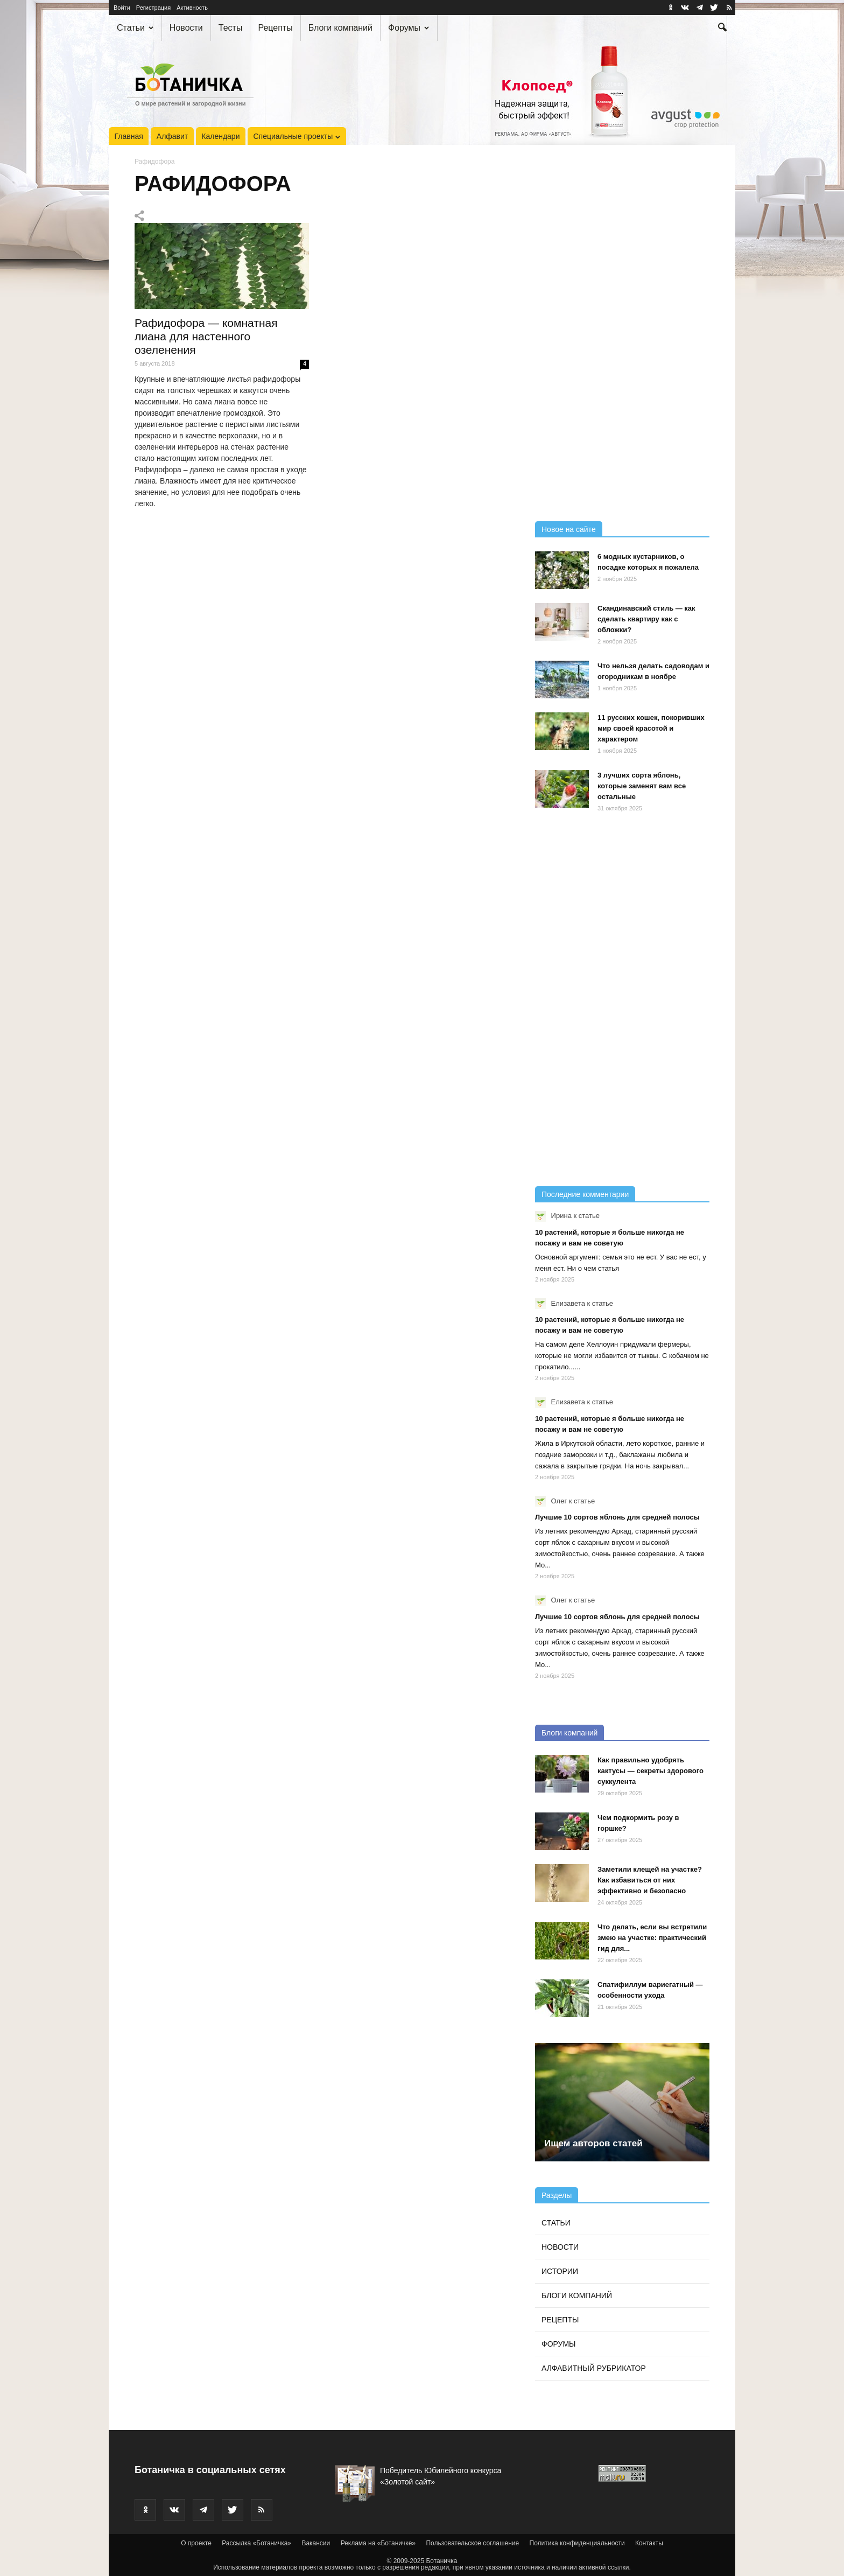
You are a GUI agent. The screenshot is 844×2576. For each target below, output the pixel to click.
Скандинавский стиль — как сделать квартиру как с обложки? (646, 619)
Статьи (135, 27)
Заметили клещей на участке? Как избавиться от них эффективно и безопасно (649, 1880)
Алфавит (172, 136)
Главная (129, 136)
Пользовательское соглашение (472, 2543)
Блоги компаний (340, 27)
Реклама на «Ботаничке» (378, 2543)
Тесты (231, 27)
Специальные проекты (296, 136)
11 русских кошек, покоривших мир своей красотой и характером (651, 728)
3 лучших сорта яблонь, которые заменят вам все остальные (641, 786)
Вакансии (315, 2543)
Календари (220, 136)
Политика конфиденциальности (577, 2543)
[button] (722, 28)
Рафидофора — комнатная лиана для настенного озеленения (206, 336)
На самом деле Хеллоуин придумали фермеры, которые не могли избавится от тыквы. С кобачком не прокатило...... (622, 1355)
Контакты (649, 2543)
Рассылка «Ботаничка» (256, 2543)
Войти (122, 7)
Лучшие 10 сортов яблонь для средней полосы (617, 1517)
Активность (192, 7)
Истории (559, 2271)
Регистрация (153, 7)
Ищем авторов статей (593, 2143)
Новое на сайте (568, 529)
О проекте (196, 2543)
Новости (186, 27)
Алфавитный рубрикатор (593, 2368)
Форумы (408, 27)
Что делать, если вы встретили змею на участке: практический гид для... (652, 1937)
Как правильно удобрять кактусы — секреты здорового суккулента (650, 1771)
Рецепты (275, 27)
